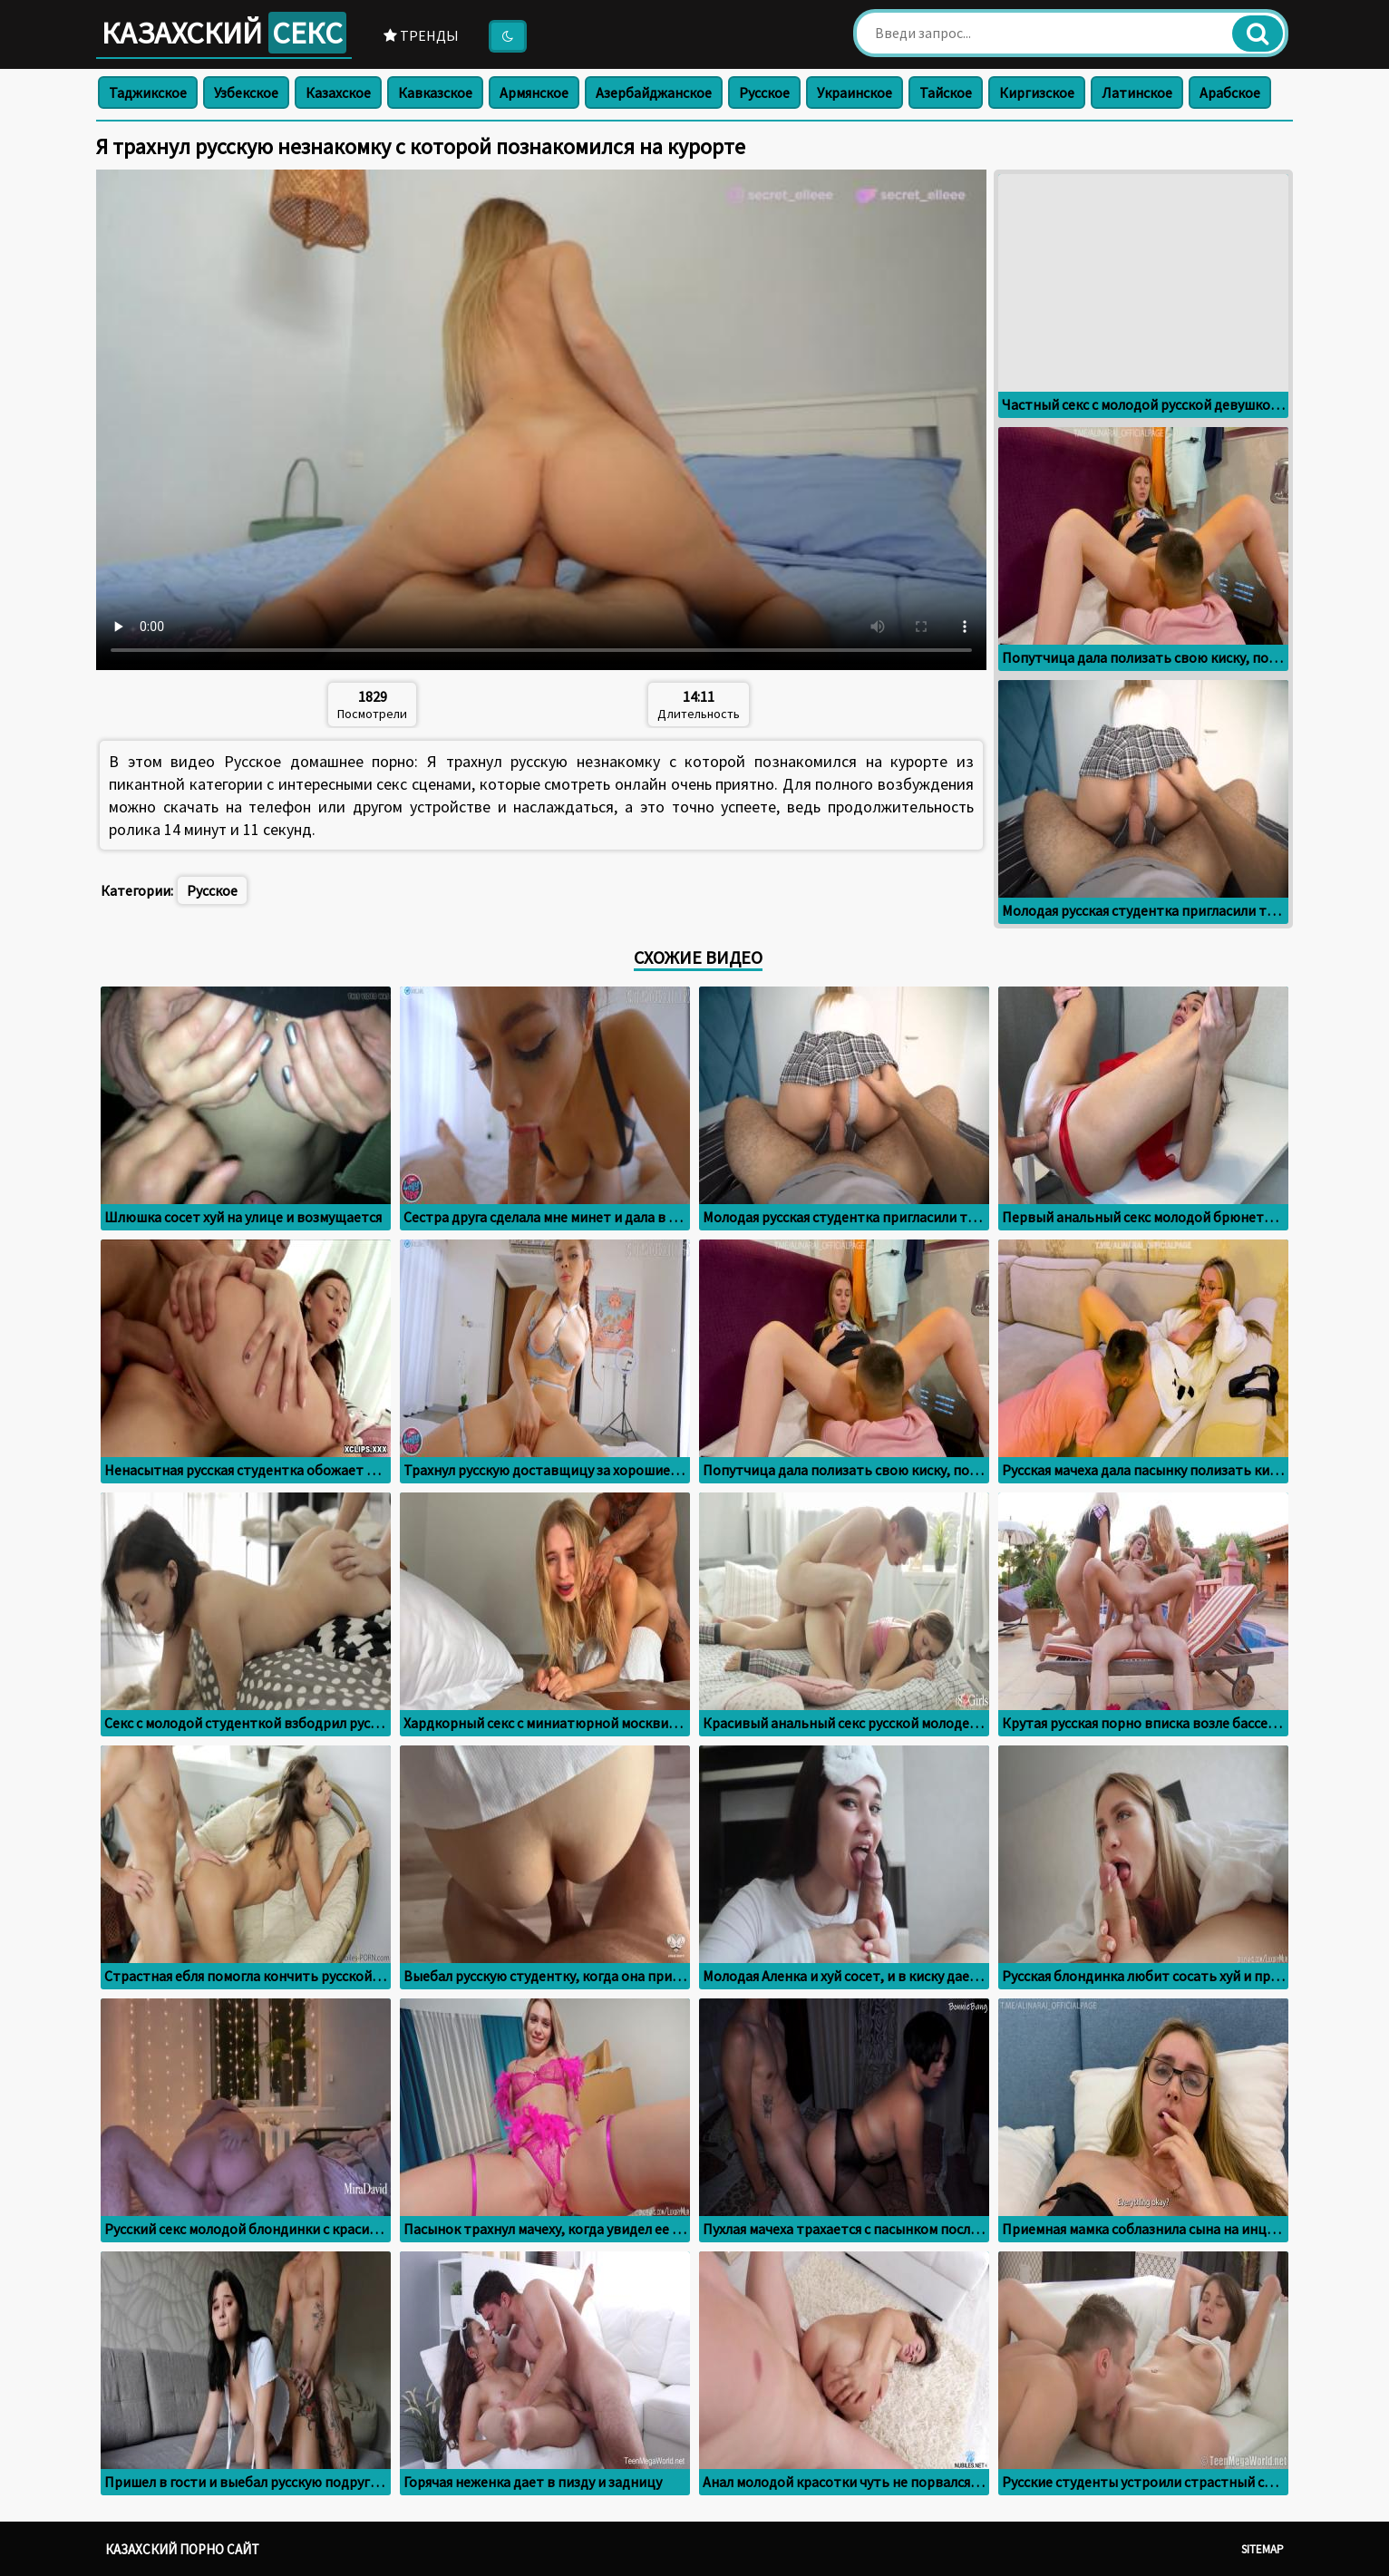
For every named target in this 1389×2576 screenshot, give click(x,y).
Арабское (1230, 92)
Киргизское (1036, 92)
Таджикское (148, 92)
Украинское (854, 92)
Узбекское (246, 92)
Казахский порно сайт (182, 2549)
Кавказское (435, 92)
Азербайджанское (654, 92)
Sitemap (1262, 2549)
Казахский (224, 32)
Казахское (338, 92)
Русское (764, 92)
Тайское (945, 92)
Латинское (1137, 92)
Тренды (421, 35)
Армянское (534, 92)
